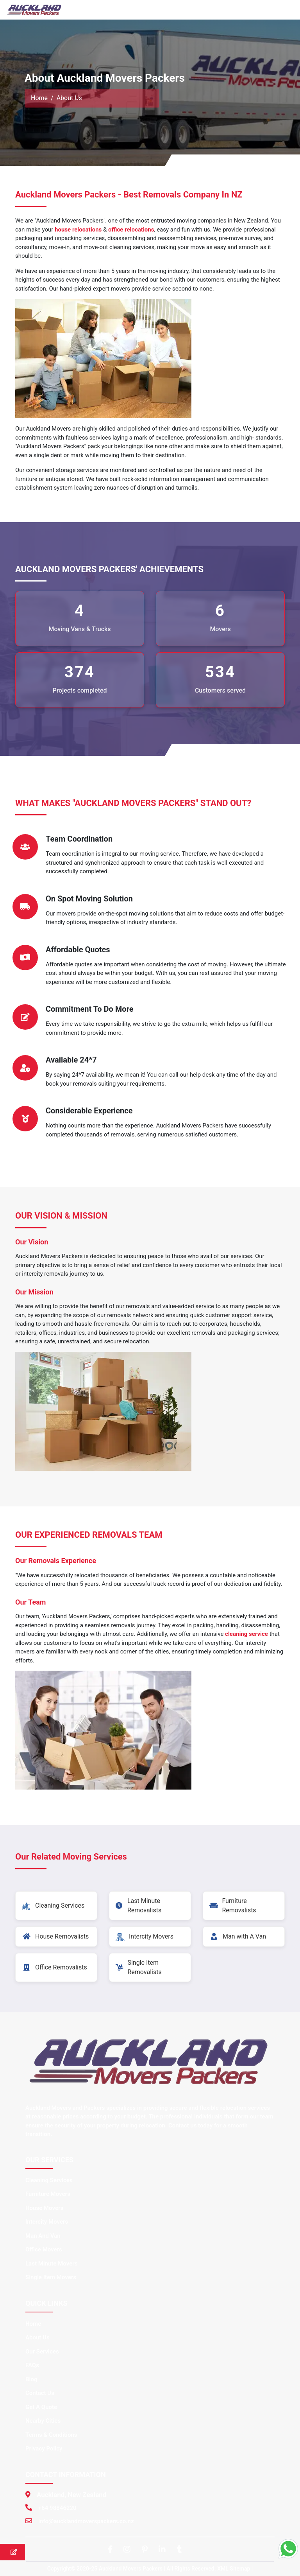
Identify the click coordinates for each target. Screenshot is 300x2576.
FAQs (32, 2365)
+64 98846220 (57, 2507)
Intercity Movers (46, 2221)
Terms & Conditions (51, 2434)
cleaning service (246, 1633)
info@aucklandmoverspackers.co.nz (86, 2521)
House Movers (44, 2208)
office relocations (131, 229)
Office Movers (43, 2249)
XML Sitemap (233, 2568)
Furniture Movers (47, 2193)
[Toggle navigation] (283, 9)
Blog (31, 2379)
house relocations (78, 229)
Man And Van (43, 2235)
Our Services (42, 2351)
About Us (37, 2337)
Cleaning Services (49, 2180)
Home (39, 98)
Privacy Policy (43, 2448)
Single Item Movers (50, 2277)
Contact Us (39, 2392)
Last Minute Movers (51, 2263)
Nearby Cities (43, 2420)
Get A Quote (41, 2407)
